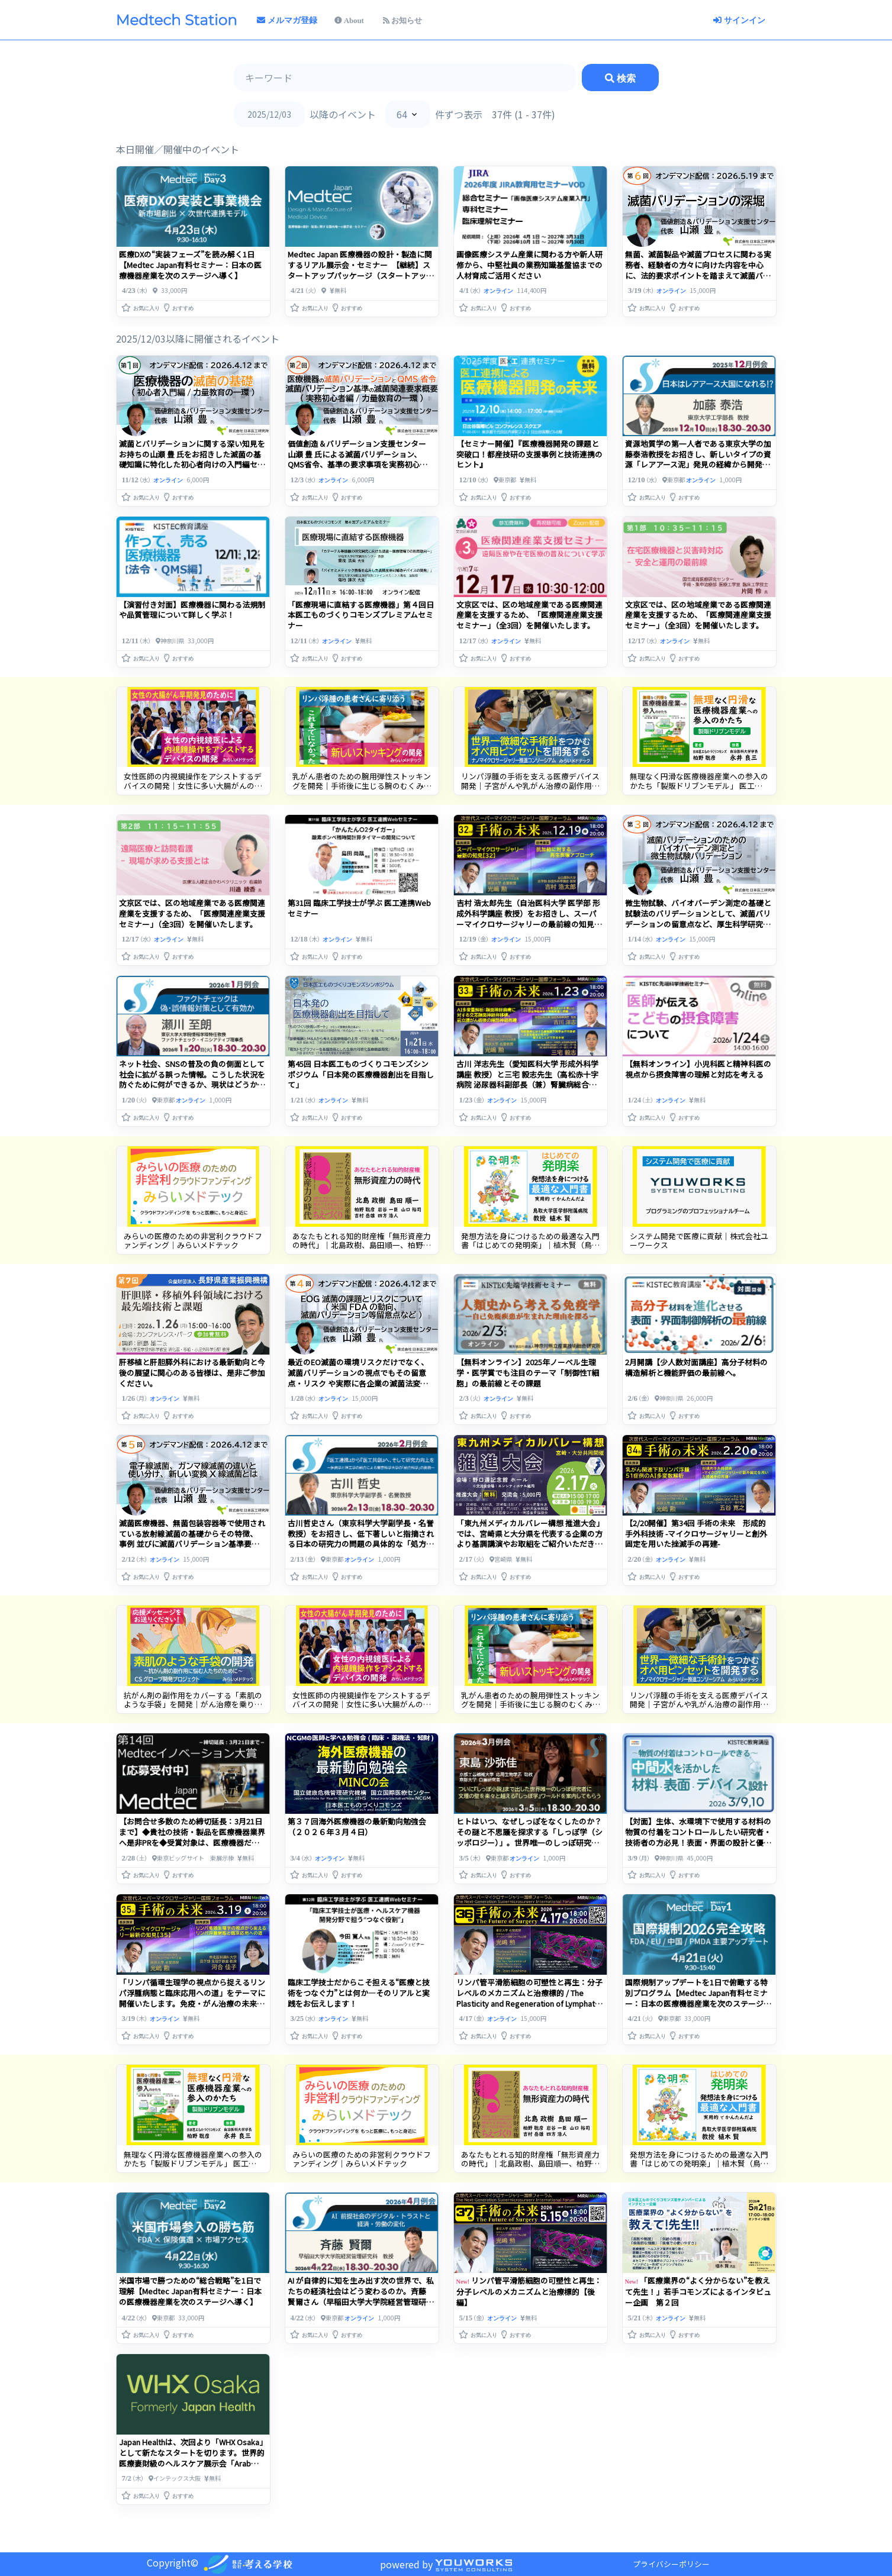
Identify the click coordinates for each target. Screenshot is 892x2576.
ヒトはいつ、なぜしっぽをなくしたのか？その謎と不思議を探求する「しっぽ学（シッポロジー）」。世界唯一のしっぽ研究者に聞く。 (529, 1837)
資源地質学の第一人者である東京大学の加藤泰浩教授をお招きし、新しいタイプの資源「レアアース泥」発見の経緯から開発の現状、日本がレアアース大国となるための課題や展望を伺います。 (698, 465)
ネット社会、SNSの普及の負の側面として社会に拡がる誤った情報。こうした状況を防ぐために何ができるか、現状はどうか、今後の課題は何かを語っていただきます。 (192, 1079)
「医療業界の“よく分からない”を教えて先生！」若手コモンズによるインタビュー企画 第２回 (698, 2291)
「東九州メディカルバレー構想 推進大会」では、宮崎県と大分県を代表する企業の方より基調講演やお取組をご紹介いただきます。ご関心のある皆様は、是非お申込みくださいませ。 (529, 1544)
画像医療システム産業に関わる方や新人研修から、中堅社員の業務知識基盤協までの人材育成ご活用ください (529, 265)
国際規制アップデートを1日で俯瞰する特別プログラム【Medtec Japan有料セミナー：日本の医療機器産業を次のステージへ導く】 (698, 1998)
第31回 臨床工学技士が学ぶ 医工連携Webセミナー (359, 908)
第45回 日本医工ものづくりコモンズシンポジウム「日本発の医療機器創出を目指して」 (361, 1074)
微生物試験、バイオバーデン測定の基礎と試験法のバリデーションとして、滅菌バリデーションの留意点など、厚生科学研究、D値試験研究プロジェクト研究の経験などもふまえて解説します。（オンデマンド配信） (698, 929)
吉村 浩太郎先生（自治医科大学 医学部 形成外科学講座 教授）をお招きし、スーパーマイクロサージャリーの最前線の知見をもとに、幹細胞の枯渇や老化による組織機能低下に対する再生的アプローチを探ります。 (529, 929)
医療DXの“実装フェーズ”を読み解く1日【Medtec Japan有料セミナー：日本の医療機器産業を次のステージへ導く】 (190, 265)
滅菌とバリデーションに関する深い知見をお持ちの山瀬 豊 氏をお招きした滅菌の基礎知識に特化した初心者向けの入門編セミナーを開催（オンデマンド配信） (192, 459)
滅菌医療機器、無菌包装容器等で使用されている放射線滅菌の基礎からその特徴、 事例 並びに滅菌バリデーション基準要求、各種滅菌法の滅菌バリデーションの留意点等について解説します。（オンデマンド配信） (192, 1549)
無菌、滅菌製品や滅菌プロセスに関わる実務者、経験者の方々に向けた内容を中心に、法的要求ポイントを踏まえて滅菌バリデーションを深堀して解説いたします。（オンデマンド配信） (698, 275)
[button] (141, 305)
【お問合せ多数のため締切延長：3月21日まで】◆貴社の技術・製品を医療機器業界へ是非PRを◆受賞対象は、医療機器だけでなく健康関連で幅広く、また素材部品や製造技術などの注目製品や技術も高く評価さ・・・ (192, 1848)
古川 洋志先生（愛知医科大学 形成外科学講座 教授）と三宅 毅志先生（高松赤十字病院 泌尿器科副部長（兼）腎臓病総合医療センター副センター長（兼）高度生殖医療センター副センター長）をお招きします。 (529, 1090)
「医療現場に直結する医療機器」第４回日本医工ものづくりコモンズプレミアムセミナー (361, 615)
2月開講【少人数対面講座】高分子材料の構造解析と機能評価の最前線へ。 (696, 1367)
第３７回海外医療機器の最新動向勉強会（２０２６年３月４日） (357, 1826)
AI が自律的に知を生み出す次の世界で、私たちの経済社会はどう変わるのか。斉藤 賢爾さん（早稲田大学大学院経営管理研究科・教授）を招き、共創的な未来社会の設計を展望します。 (361, 2302)
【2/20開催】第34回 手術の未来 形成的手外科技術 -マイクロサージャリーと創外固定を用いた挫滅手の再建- (696, 1533)
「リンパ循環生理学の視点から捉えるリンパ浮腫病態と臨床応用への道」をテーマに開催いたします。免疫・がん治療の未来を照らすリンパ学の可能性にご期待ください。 (192, 2003)
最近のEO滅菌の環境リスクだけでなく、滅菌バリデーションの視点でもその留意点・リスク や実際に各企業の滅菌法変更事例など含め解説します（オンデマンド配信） (361, 1383)
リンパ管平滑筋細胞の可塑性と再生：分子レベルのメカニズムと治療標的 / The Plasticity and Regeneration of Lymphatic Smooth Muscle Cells (529, 1998)
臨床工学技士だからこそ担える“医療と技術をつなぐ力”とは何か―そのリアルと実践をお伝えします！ (359, 1993)
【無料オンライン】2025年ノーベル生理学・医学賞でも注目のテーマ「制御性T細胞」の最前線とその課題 (527, 1372)
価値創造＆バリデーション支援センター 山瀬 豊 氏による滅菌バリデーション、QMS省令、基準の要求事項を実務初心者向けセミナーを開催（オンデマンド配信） (361, 459)
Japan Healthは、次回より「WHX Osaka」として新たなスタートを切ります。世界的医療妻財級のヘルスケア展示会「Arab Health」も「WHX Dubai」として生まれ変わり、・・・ (192, 2463)
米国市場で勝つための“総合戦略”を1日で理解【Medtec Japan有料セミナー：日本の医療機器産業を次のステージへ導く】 (190, 2291)
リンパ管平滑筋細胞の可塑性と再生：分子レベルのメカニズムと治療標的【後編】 (529, 2291)
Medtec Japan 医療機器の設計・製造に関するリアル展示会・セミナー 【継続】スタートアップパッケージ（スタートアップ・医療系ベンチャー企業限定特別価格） (361, 270)
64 (402, 114)
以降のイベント (343, 114)
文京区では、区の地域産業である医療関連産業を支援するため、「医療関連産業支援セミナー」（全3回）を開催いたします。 (529, 615)
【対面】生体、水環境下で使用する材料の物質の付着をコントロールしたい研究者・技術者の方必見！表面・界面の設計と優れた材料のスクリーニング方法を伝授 (698, 1837)
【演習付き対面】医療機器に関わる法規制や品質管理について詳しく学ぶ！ (192, 610)
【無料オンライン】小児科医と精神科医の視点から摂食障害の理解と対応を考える (698, 1069)
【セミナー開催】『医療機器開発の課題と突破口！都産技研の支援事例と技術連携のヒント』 (529, 454)
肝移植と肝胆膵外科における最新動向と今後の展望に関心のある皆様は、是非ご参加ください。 (192, 1372)
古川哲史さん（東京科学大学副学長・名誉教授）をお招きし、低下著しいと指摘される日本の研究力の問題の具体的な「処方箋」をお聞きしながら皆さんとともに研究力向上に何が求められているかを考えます (361, 1544)
